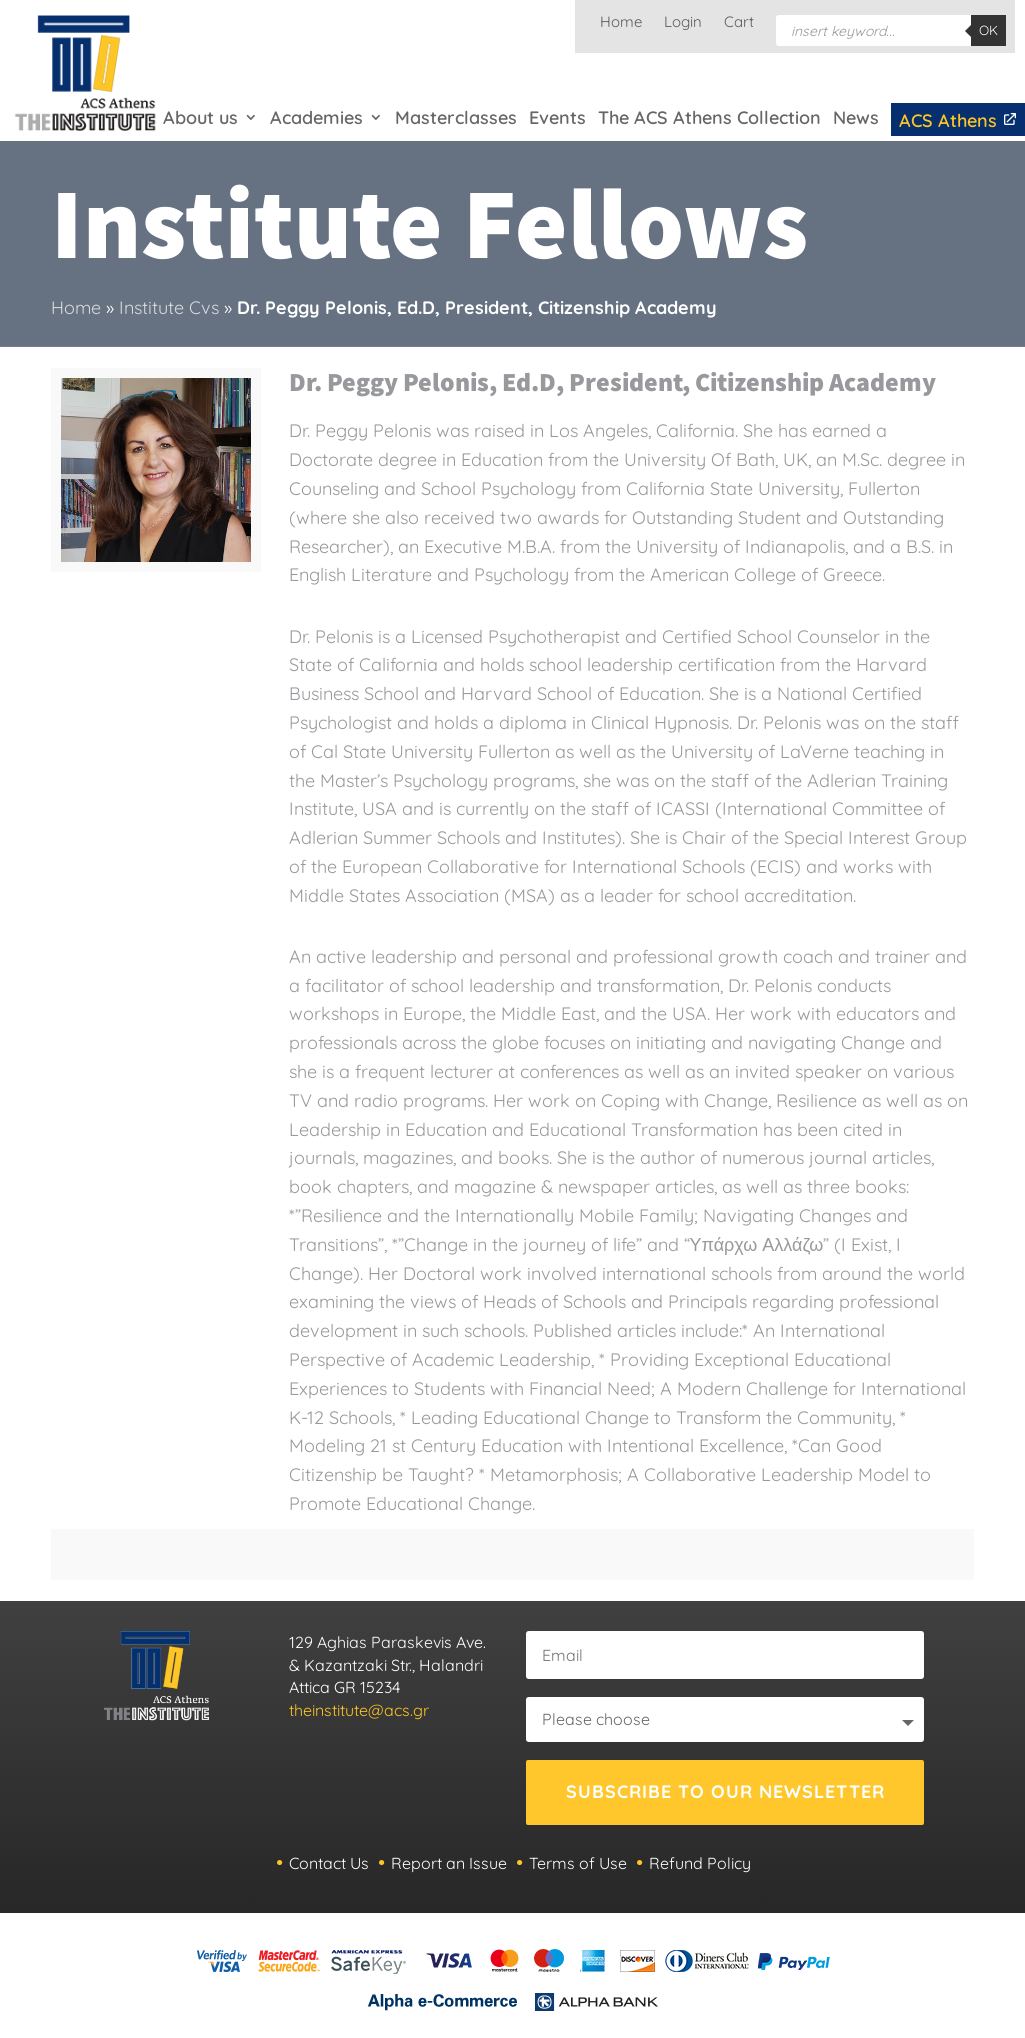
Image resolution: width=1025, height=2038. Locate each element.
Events (557, 117)
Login (683, 23)
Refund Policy (700, 1863)
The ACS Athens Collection (709, 117)
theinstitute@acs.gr (359, 1710)
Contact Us (329, 1863)
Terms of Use (578, 1863)
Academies (316, 117)
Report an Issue (449, 1863)
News (856, 117)
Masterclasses (456, 117)
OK (988, 30)
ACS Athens (958, 120)
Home (621, 23)
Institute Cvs (169, 307)
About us (200, 117)
